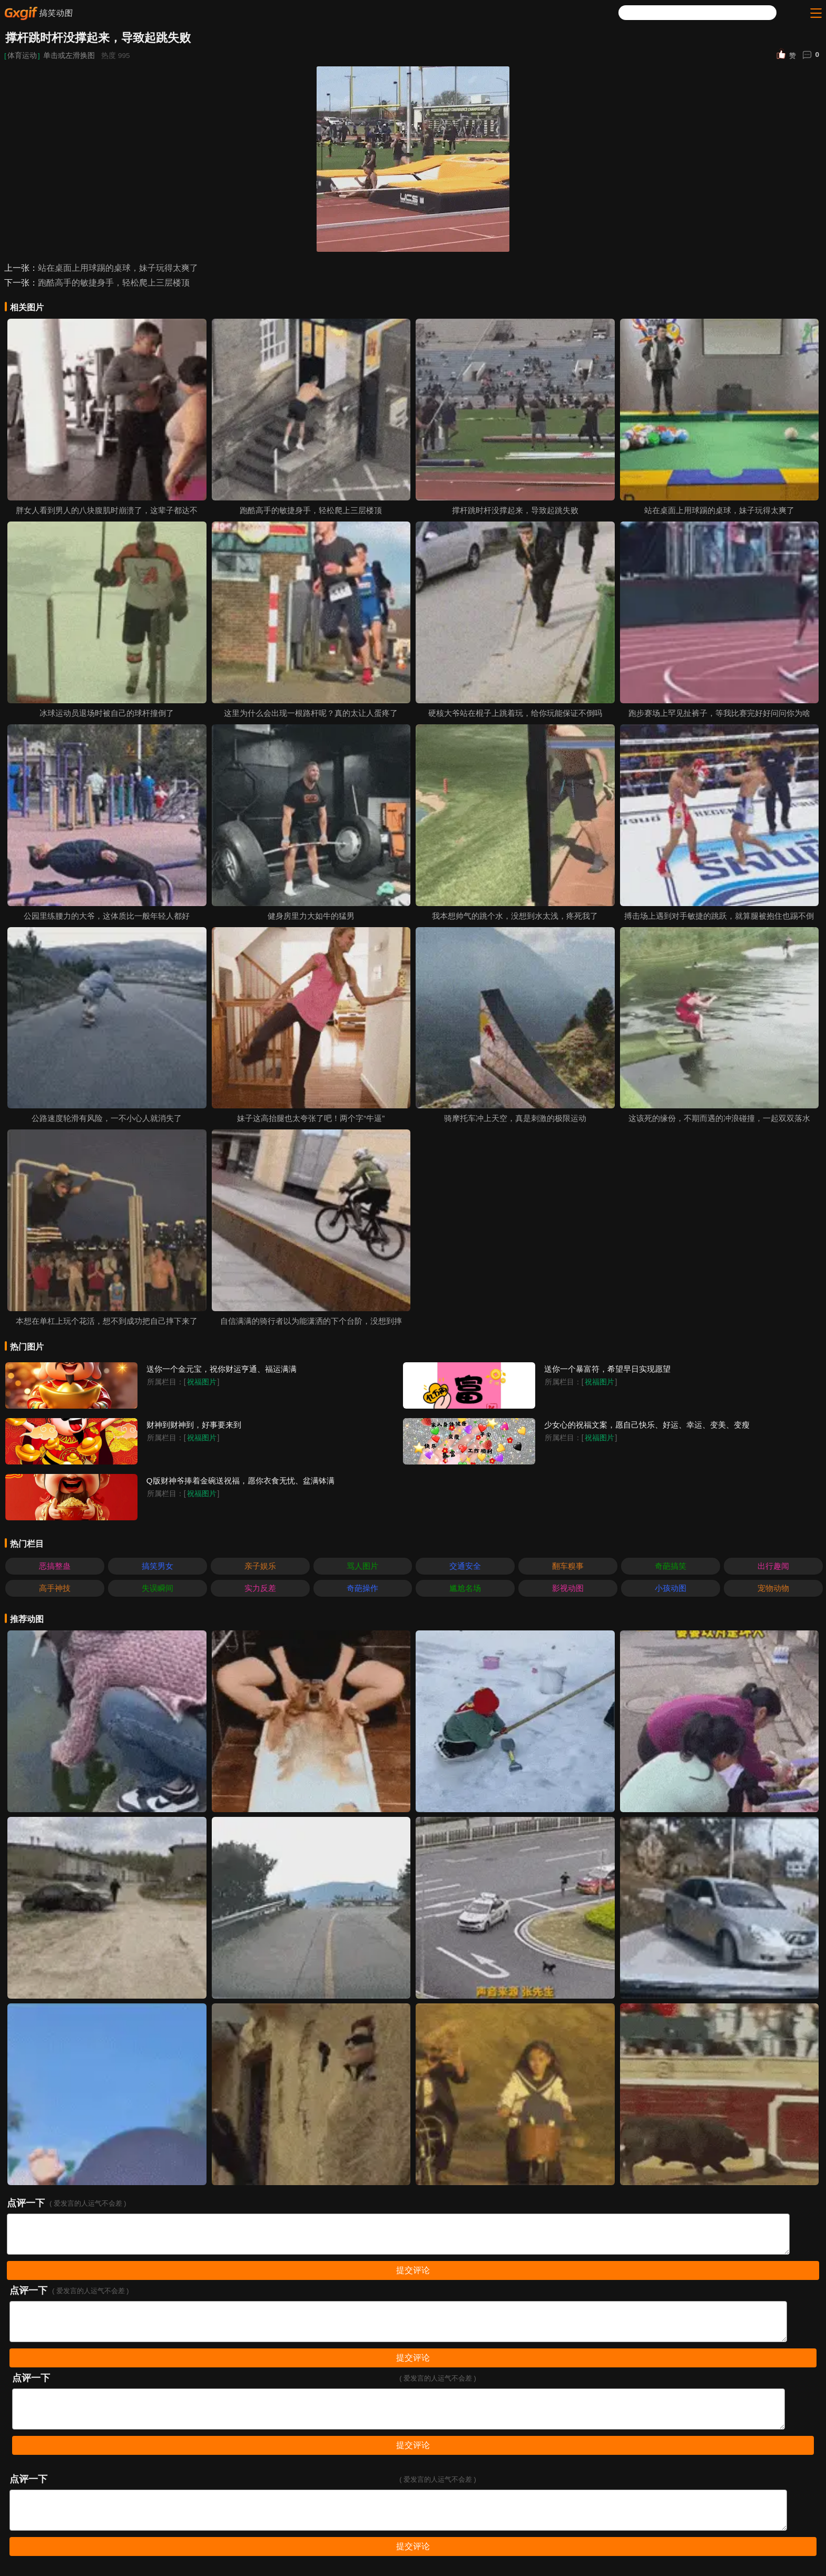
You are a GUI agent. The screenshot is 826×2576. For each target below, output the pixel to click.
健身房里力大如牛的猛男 (311, 915)
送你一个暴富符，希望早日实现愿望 (607, 1368)
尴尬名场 (465, 1588)
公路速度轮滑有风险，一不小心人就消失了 (107, 1118)
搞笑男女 (157, 1565)
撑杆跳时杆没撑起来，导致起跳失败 (515, 510)
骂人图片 (362, 1565)
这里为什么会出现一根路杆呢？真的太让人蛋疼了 (311, 713)
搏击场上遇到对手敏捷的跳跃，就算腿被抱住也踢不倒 (719, 915)
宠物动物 (773, 1588)
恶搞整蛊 (55, 1565)
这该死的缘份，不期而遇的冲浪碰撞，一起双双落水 (719, 1118)
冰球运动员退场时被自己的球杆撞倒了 (107, 713)
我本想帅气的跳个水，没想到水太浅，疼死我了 (515, 915)
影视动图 (568, 1588)
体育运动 (22, 56)
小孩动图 (670, 1588)
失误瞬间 (157, 1588)
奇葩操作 (362, 1588)
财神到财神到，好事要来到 (193, 1424)
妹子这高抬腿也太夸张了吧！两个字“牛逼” (311, 1118)
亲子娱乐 (260, 1565)
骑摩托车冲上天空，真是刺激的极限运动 (515, 1118)
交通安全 (465, 1565)
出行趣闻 (773, 1565)
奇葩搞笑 (670, 1565)
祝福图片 (202, 1382)
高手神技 (55, 1588)
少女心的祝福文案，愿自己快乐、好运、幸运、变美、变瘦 (647, 1424)
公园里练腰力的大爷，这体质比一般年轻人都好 (107, 915)
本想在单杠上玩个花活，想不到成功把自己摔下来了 (107, 1320)
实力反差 (260, 1588)
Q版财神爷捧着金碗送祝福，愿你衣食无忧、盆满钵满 (240, 1480)
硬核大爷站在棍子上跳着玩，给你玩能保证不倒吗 (515, 713)
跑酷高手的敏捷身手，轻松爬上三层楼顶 (114, 282)
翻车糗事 (568, 1565)
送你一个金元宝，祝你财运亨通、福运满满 (221, 1368)
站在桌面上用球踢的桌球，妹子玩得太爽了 (118, 267)
